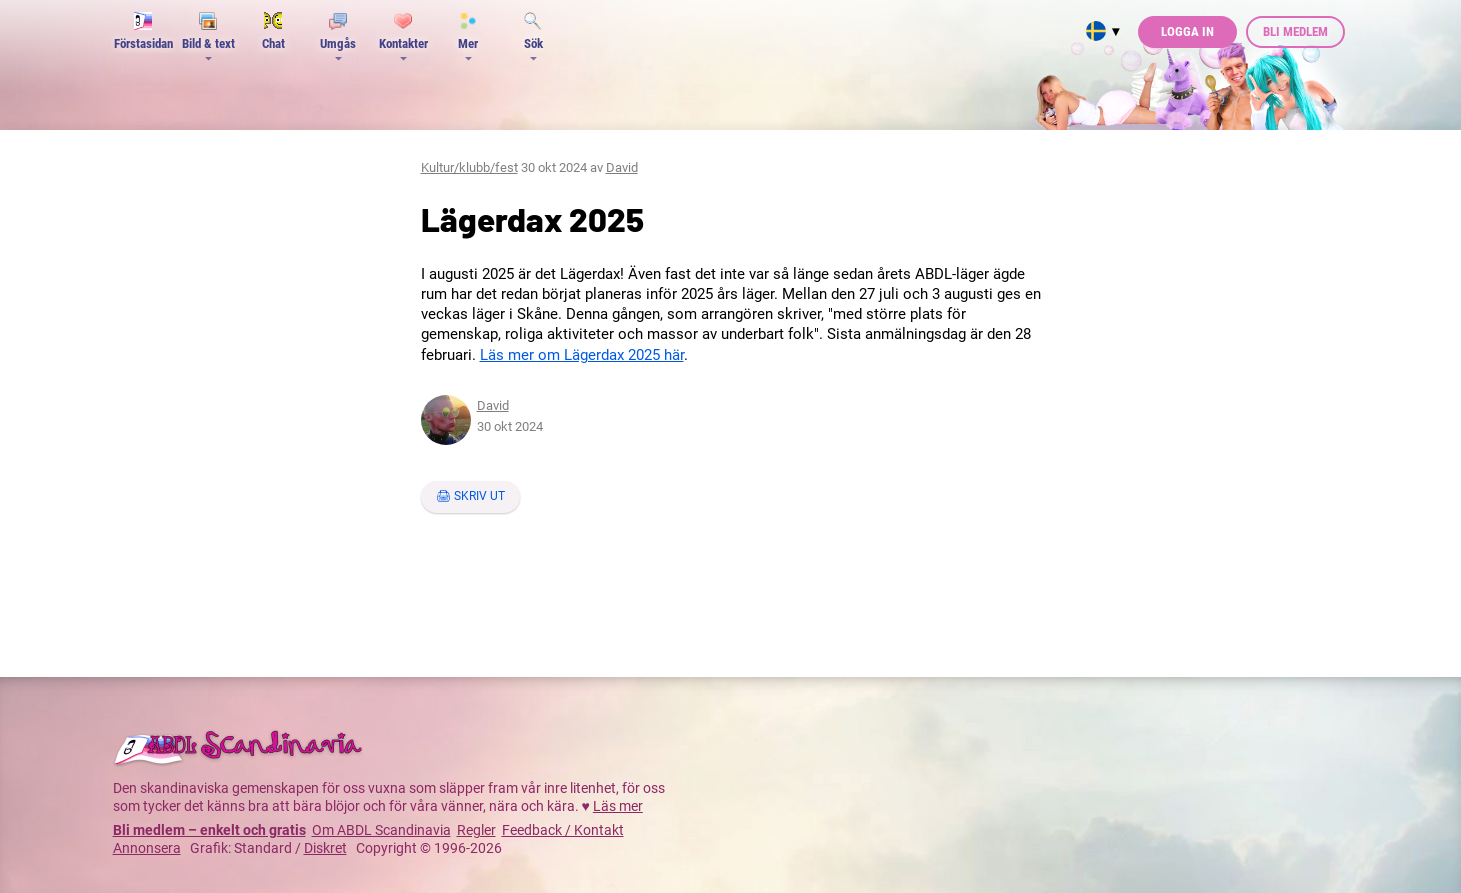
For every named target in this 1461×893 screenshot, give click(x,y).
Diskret (325, 848)
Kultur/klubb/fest (469, 167)
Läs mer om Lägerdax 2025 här (582, 355)
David (622, 167)
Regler (476, 830)
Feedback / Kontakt (563, 830)
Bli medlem (1295, 31)
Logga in (1187, 31)
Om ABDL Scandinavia (381, 830)
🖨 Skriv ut (470, 496)
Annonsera (147, 848)
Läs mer (618, 806)
